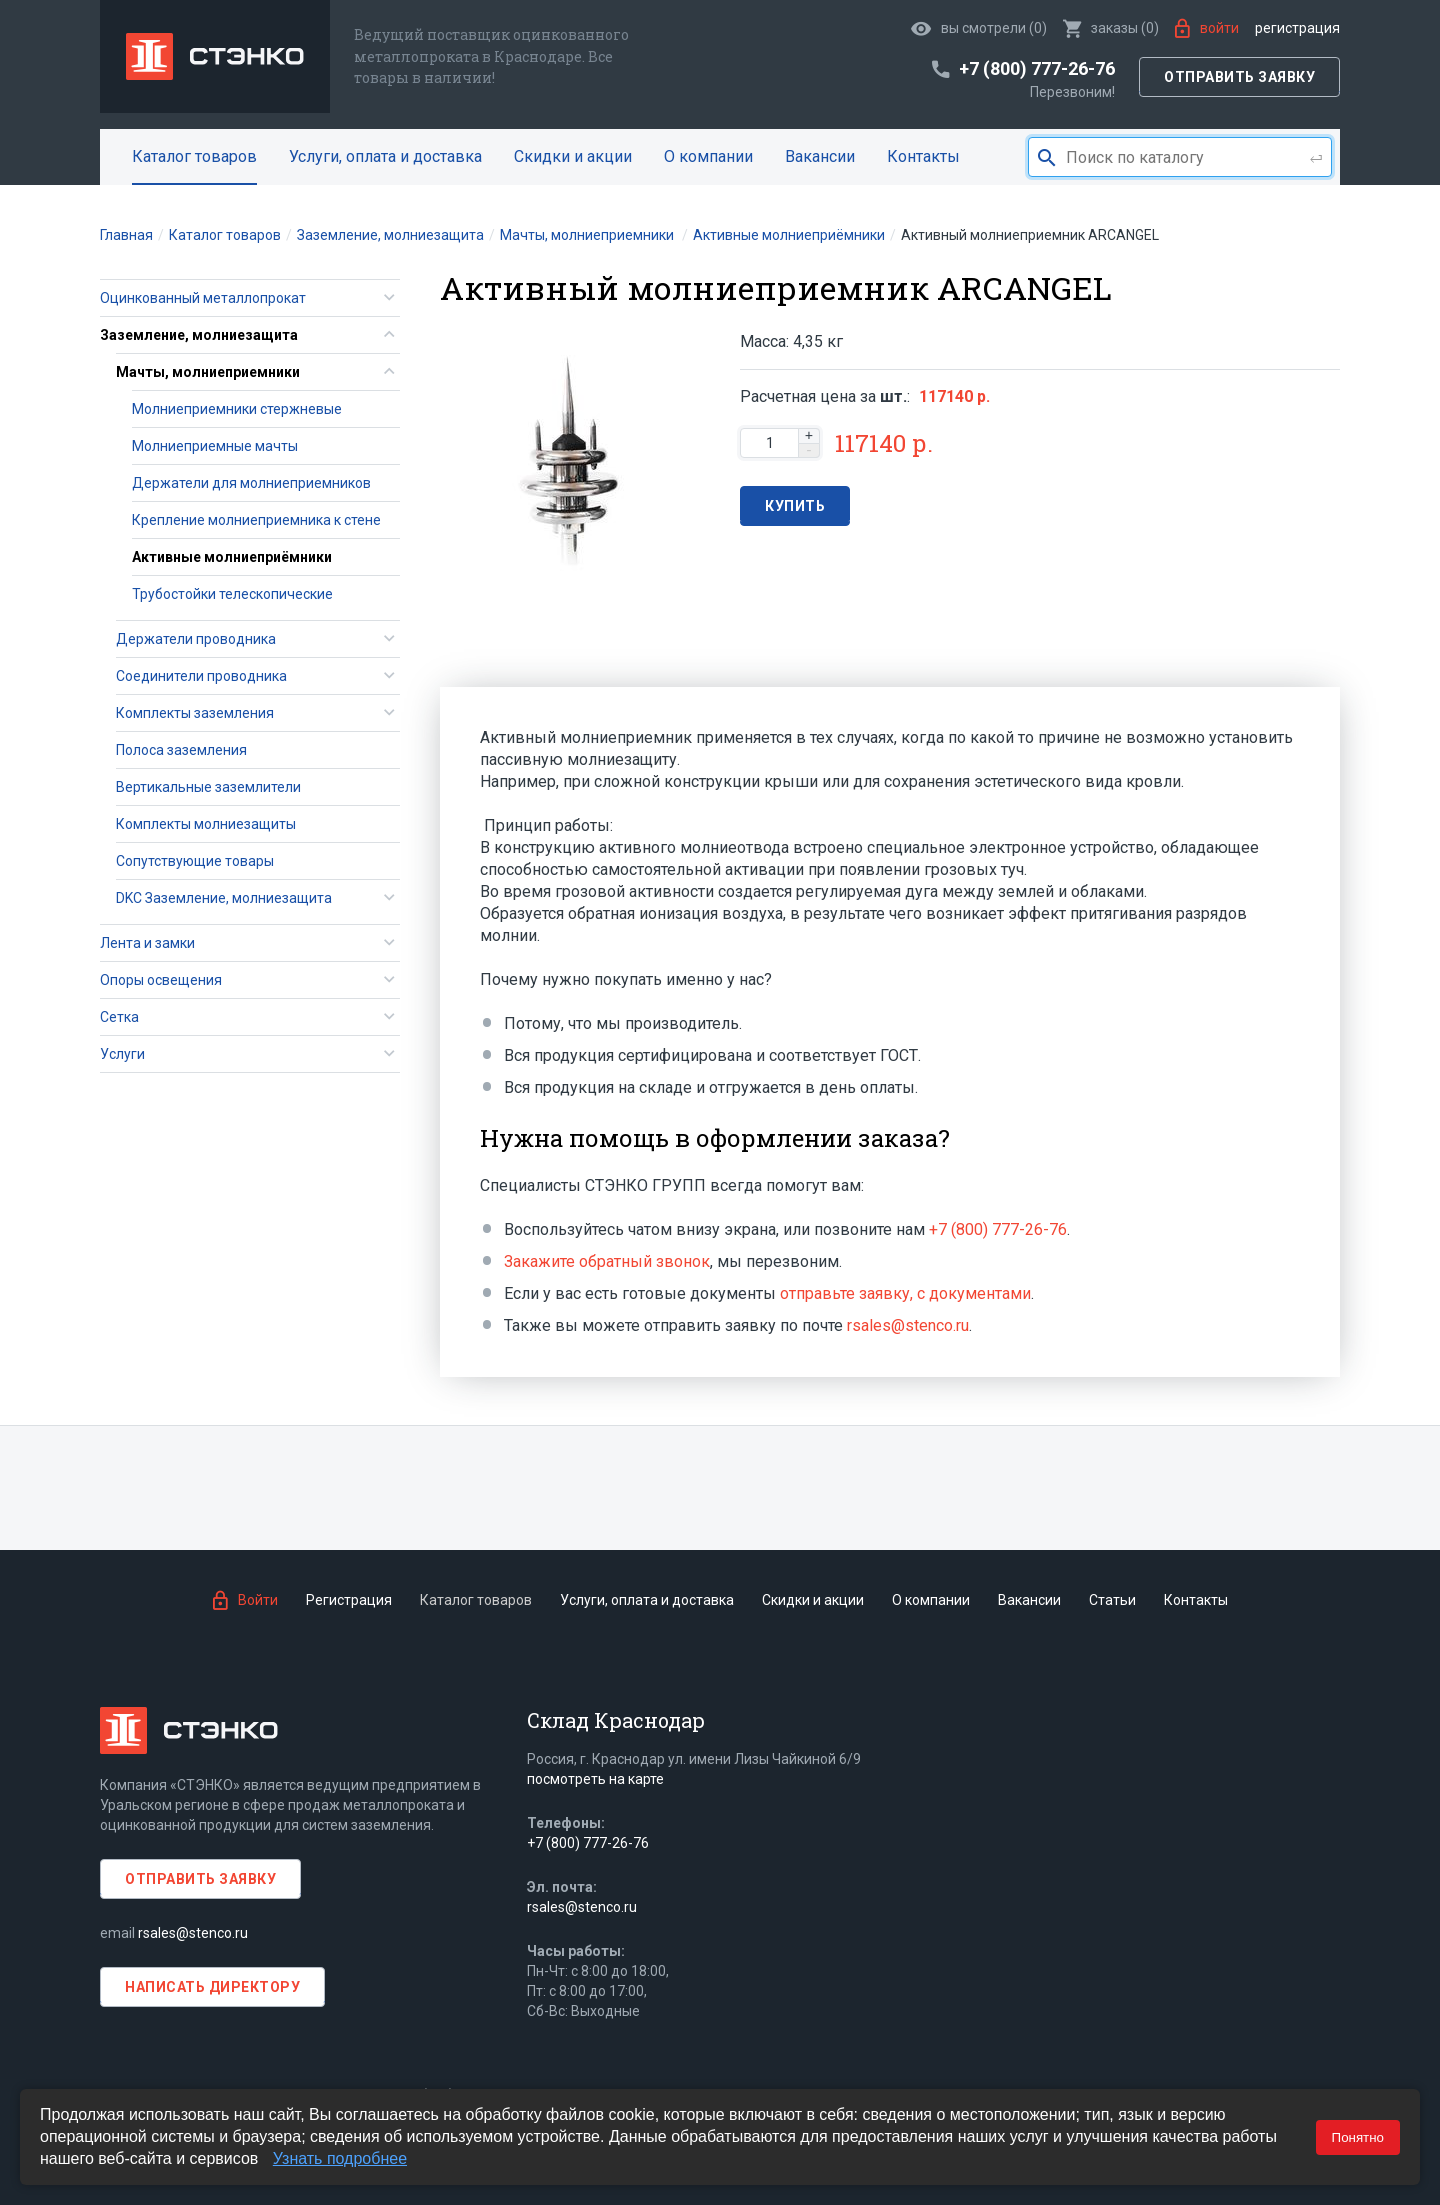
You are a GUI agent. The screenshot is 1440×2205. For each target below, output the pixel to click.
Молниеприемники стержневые (237, 409)
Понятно (1358, 2137)
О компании (708, 156)
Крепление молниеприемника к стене (256, 520)
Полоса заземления (181, 750)
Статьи (1112, 1600)
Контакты (923, 156)
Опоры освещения (161, 980)
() (1111, 28)
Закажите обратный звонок (607, 1261)
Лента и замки (147, 943)
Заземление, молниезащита (199, 335)
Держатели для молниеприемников (251, 483)
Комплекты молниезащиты (206, 824)
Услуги (122, 1054)
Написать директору (212, 1987)
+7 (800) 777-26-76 (998, 1229)
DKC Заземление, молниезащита (224, 898)
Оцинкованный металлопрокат (203, 298)
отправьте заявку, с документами (905, 1293)
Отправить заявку (1239, 77)
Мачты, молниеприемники (208, 372)
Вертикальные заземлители (208, 787)
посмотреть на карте (595, 1779)
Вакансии (820, 156)
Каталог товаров (194, 156)
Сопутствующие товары (195, 861)
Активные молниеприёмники (232, 557)
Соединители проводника (201, 676)
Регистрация (1297, 28)
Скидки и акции (573, 156)
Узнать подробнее (340, 2158)
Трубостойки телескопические (232, 594)
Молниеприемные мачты (215, 446)
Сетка (119, 1017)
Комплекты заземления (195, 713)
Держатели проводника (196, 639)
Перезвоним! (1072, 92)
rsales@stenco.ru (908, 1325)
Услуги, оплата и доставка (385, 156)
